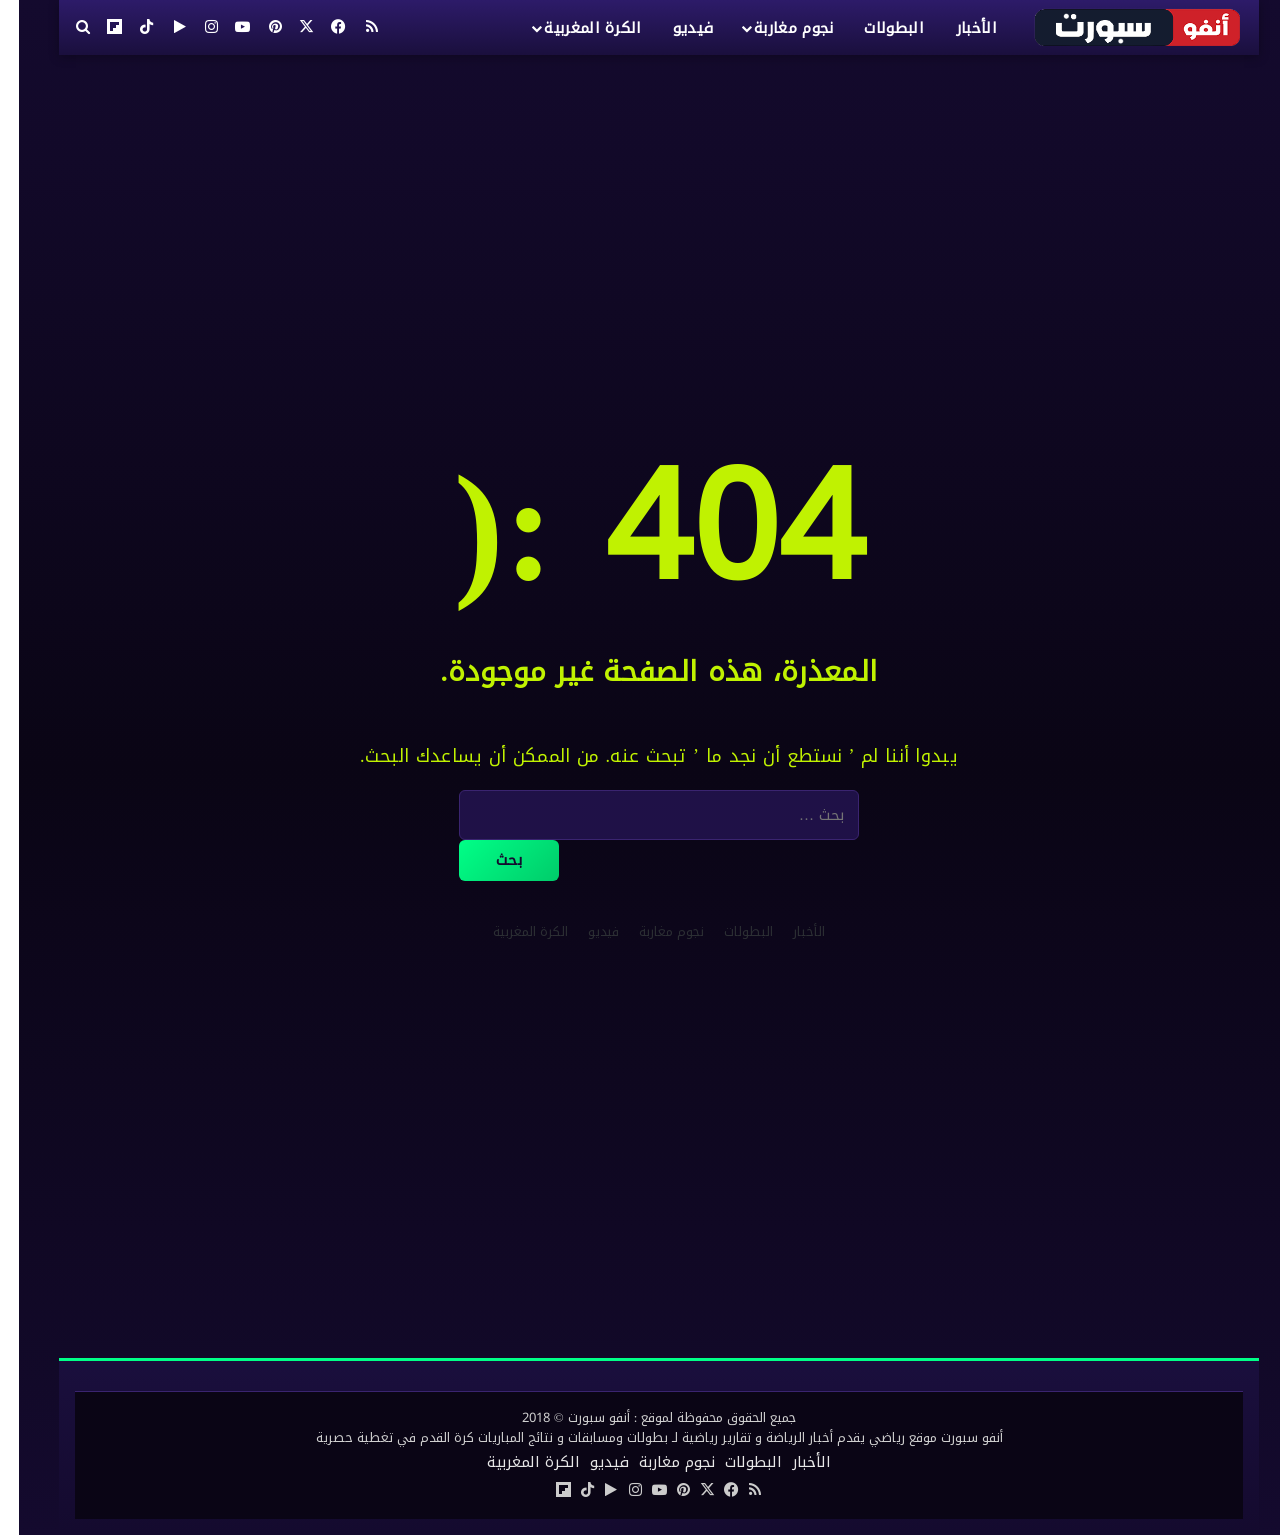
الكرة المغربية (573, 28)
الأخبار (957, 28)
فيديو (674, 28)
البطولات (874, 28)
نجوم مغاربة (774, 28)
